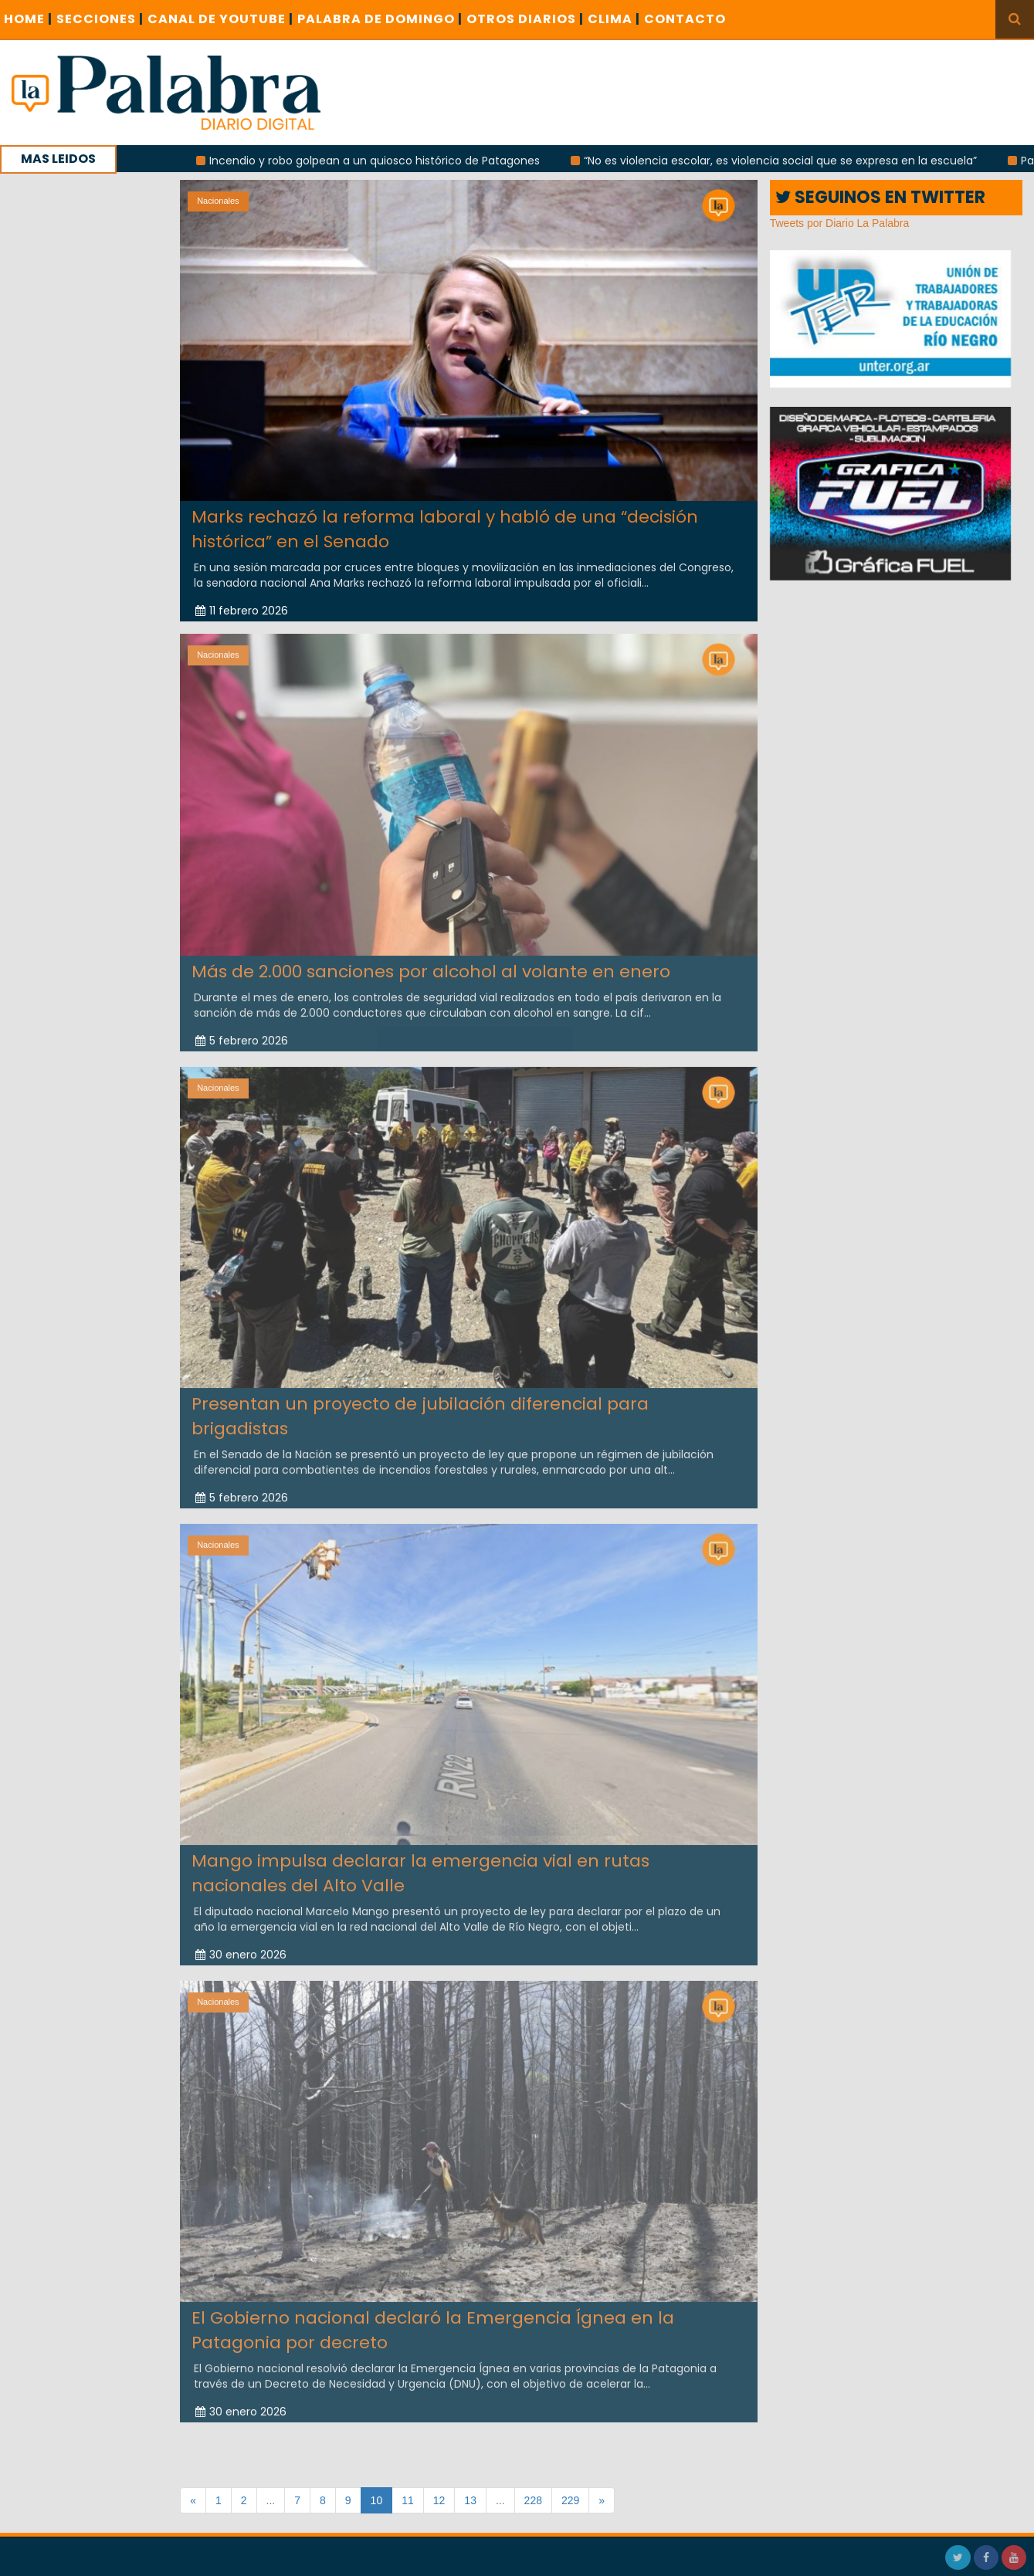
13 (470, 2500)
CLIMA (614, 19)
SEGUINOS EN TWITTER (880, 197)
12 (439, 2500)
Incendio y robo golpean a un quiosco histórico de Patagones (384, 160)
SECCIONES (100, 19)
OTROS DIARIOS (525, 19)
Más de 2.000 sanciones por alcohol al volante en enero (431, 961)
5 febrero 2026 (241, 1030)
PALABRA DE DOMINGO (380, 19)
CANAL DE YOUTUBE (220, 19)
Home (28, 19)
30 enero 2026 (240, 1944)
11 (408, 2500)
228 (533, 2500)
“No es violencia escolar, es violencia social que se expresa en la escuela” (789, 160)
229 (570, 2500)
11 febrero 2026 (241, 610)
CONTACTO (685, 19)
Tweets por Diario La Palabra (840, 223)
